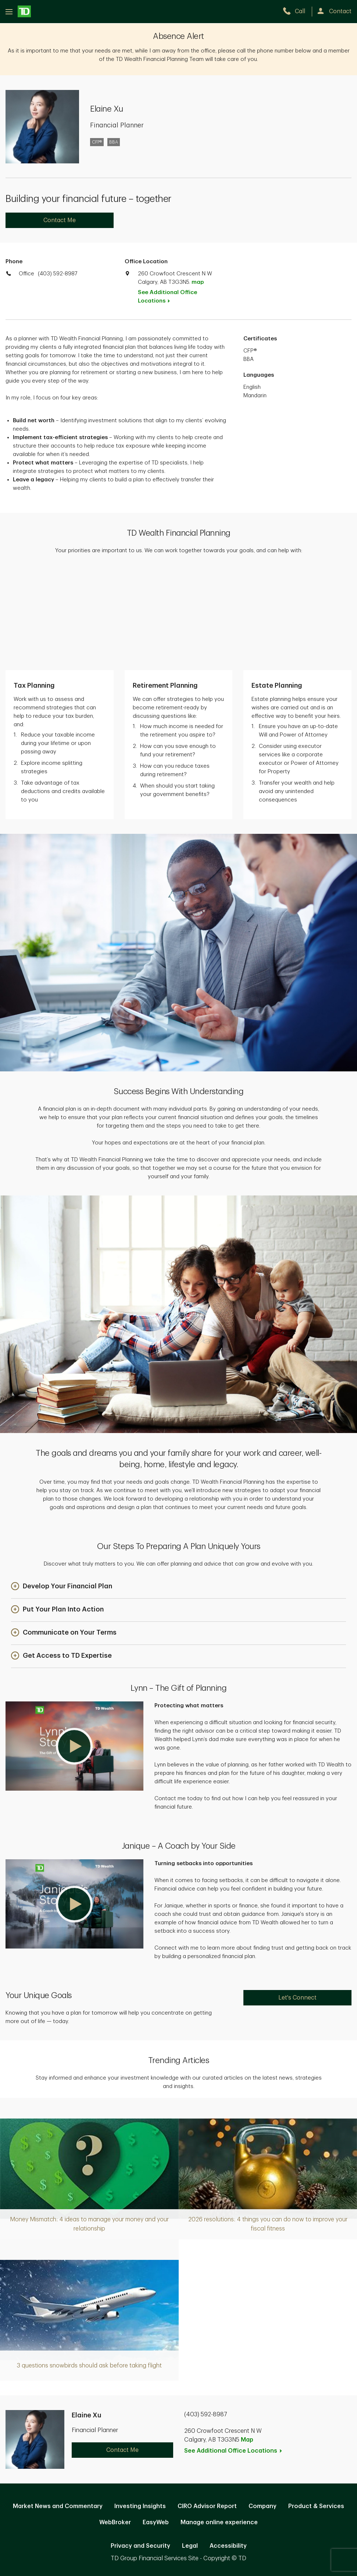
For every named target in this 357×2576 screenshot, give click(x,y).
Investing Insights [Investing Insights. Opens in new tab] (140, 2407)
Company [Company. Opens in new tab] (262, 2407)
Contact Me (59, 220)
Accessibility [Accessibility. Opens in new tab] (228, 2446)
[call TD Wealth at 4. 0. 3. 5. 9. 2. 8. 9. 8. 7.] (297, 11)
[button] (61, 1487)
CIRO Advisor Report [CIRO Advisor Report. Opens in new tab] (207, 2407)
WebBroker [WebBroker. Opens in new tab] (115, 2423)
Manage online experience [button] (219, 2423)
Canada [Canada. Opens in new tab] (178, 2496)
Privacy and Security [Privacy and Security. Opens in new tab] (140, 2446)
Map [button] (247, 2341)
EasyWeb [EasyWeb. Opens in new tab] (156, 2423)
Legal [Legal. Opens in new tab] (190, 2446)
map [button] (198, 282)
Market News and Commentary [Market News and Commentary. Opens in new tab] (58, 2407)
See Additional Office (167, 297)
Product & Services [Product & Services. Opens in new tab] (316, 2407)
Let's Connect (297, 1898)
